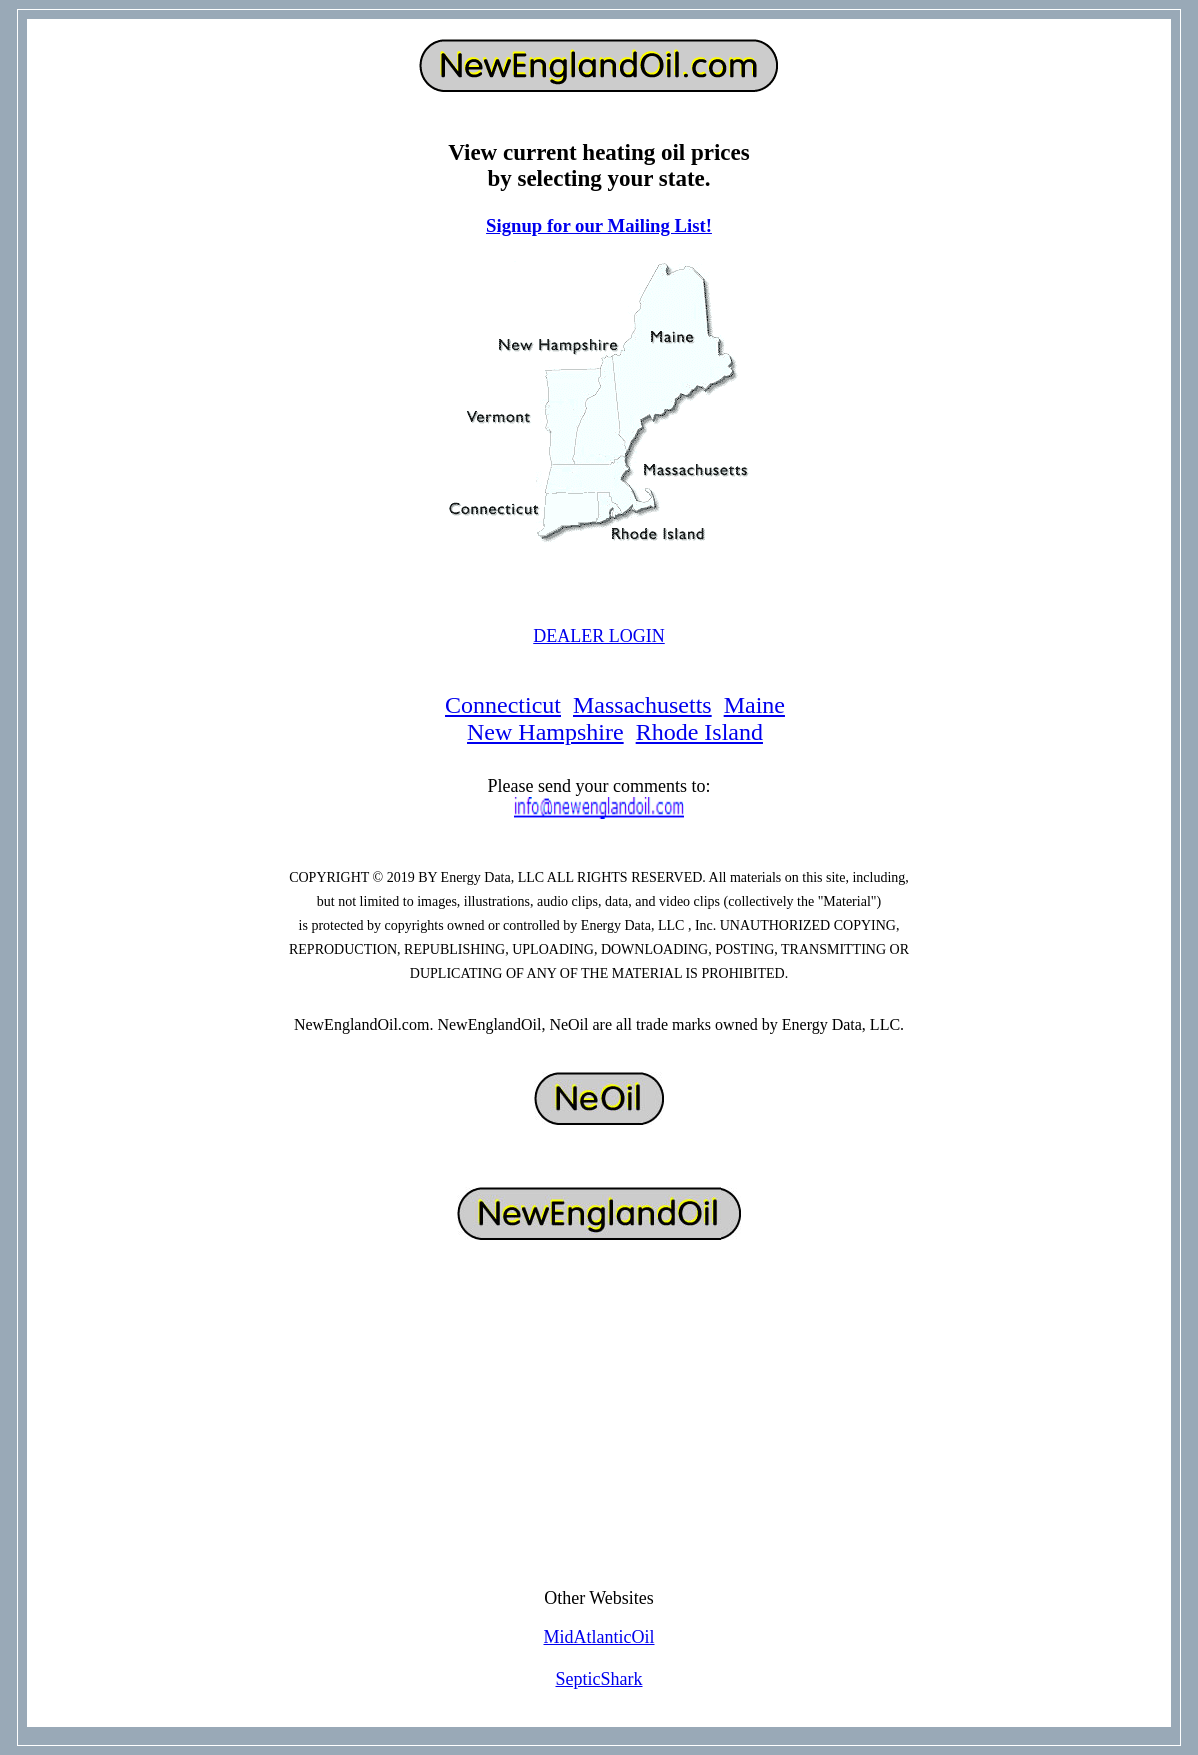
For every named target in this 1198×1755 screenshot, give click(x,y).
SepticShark (599, 1679)
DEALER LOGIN (598, 636)
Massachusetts (642, 705)
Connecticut (503, 705)
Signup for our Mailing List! (599, 225)
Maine (754, 705)
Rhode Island (699, 732)
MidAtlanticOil (599, 1637)
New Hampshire (545, 732)
